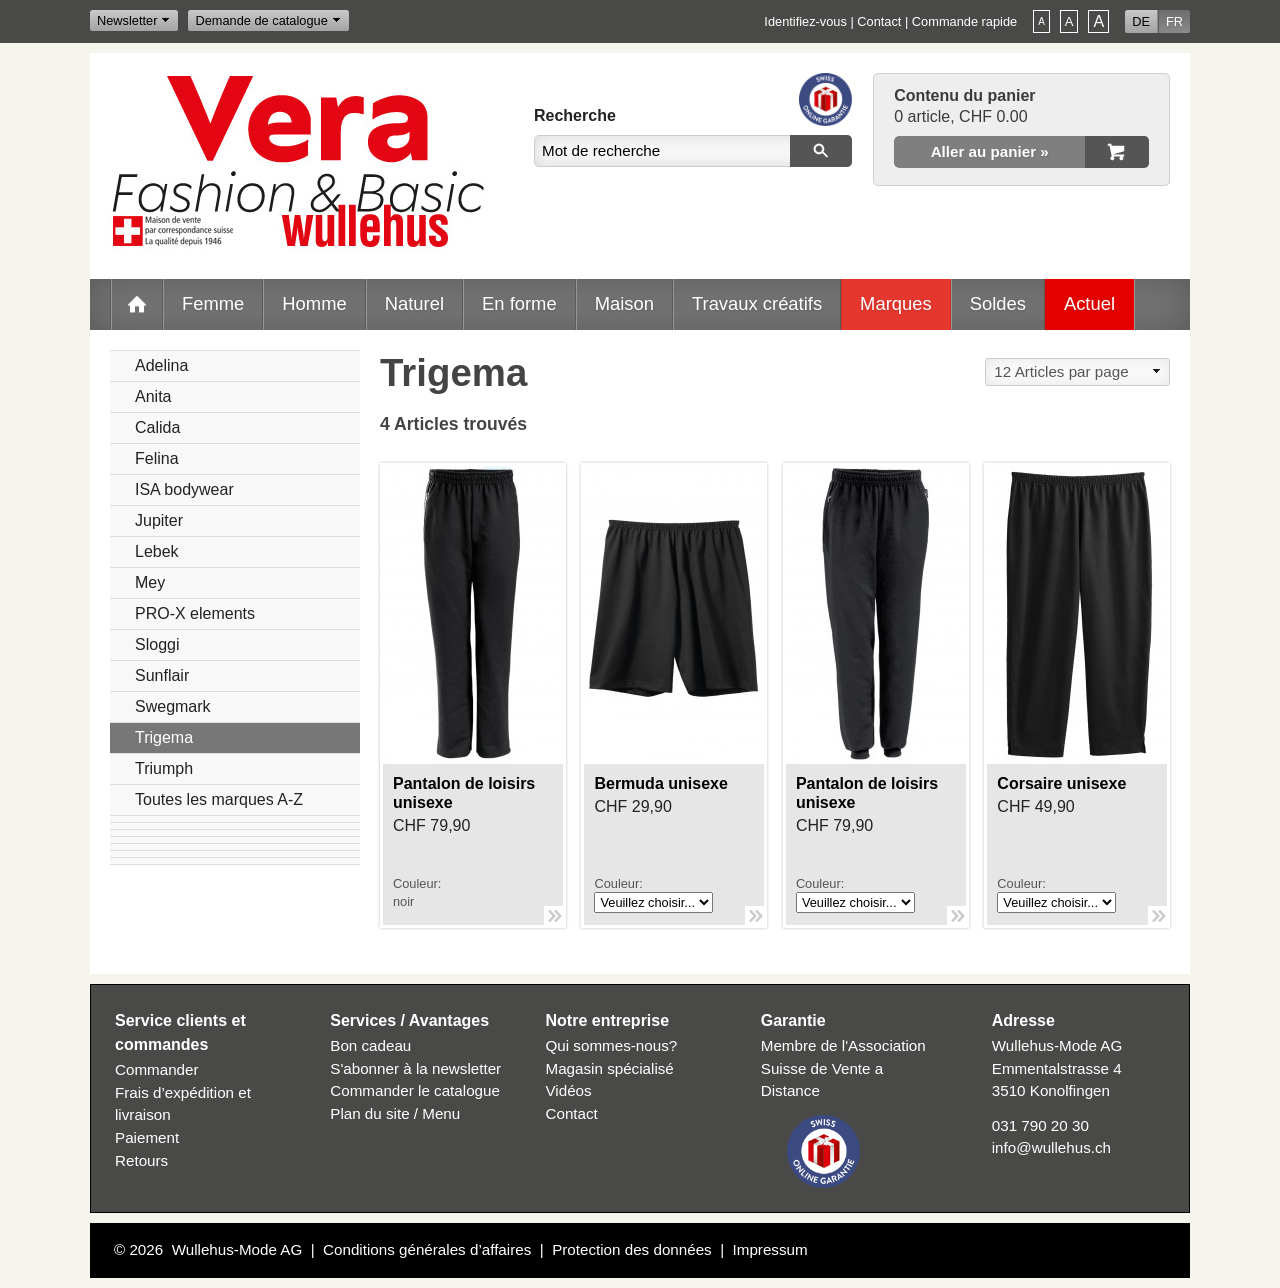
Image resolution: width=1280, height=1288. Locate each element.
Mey (150, 582)
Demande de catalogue (261, 20)
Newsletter (127, 20)
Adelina (161, 365)
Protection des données (632, 1249)
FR (1174, 21)
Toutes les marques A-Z (219, 799)
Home (137, 304)
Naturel (414, 303)
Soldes (998, 303)
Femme (213, 303)
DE (1141, 21)
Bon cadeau (370, 1045)
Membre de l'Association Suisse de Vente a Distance (843, 1068)
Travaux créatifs (757, 303)
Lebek (157, 551)
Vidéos (569, 1090)
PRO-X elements (195, 613)
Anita (153, 396)
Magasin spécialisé (610, 1068)
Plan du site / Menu (395, 1113)
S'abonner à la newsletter (415, 1068)
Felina (157, 458)
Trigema (164, 737)
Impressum (770, 1249)
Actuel (1089, 303)
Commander (157, 1069)
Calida (157, 427)
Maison (624, 303)
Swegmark (173, 706)
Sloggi (157, 644)
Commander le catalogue (415, 1090)
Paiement (147, 1137)
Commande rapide (964, 21)
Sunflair (162, 675)
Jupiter (159, 520)
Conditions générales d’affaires (427, 1249)
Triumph (164, 768)
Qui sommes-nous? (612, 1045)
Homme (314, 303)
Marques (896, 303)
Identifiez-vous (805, 21)
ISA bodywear (184, 489)
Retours (141, 1160)
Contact (879, 21)
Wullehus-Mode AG (237, 1249)
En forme (519, 303)
